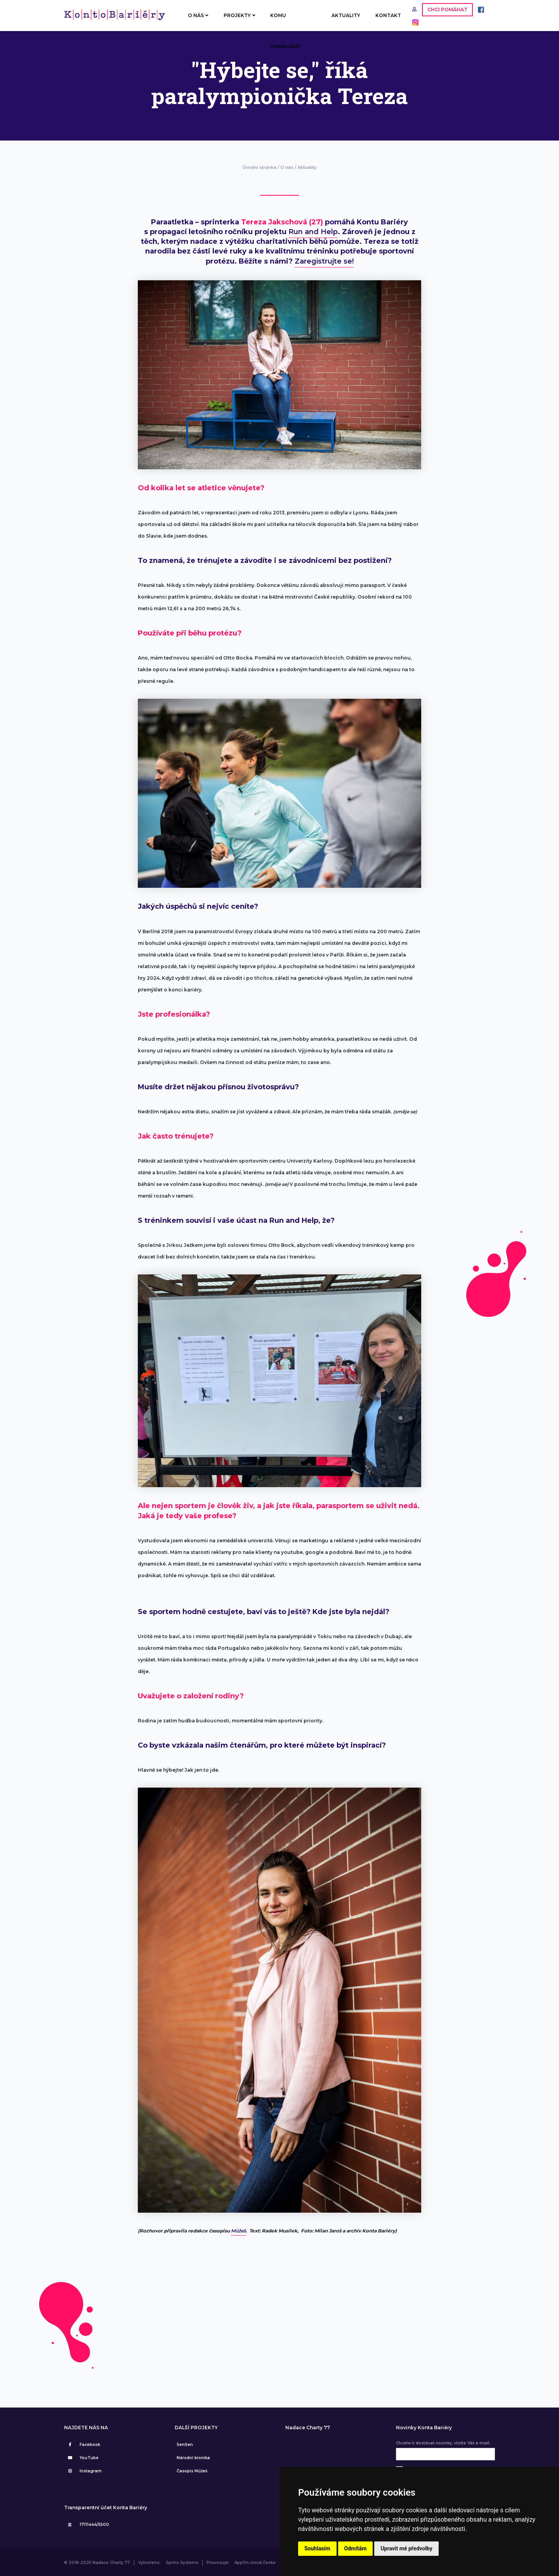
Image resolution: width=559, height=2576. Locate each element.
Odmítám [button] (355, 2548)
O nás (286, 167)
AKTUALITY (346, 15)
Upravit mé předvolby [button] (406, 2548)
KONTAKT (388, 15)
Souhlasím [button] (317, 2548)
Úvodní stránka (259, 167)
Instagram (84, 2471)
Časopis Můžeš (192, 2471)
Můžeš (238, 2231)
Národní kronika (193, 2457)
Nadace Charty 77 (307, 2427)
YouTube (82, 2457)
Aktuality (306, 167)
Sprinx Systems (182, 2562)
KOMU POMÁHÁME (285, 21)
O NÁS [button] (198, 15)
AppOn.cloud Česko (255, 2562)
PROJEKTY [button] (239, 15)
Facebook (83, 2444)
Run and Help (313, 231)
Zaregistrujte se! (324, 261)
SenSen (185, 2444)
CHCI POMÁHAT (447, 9)
